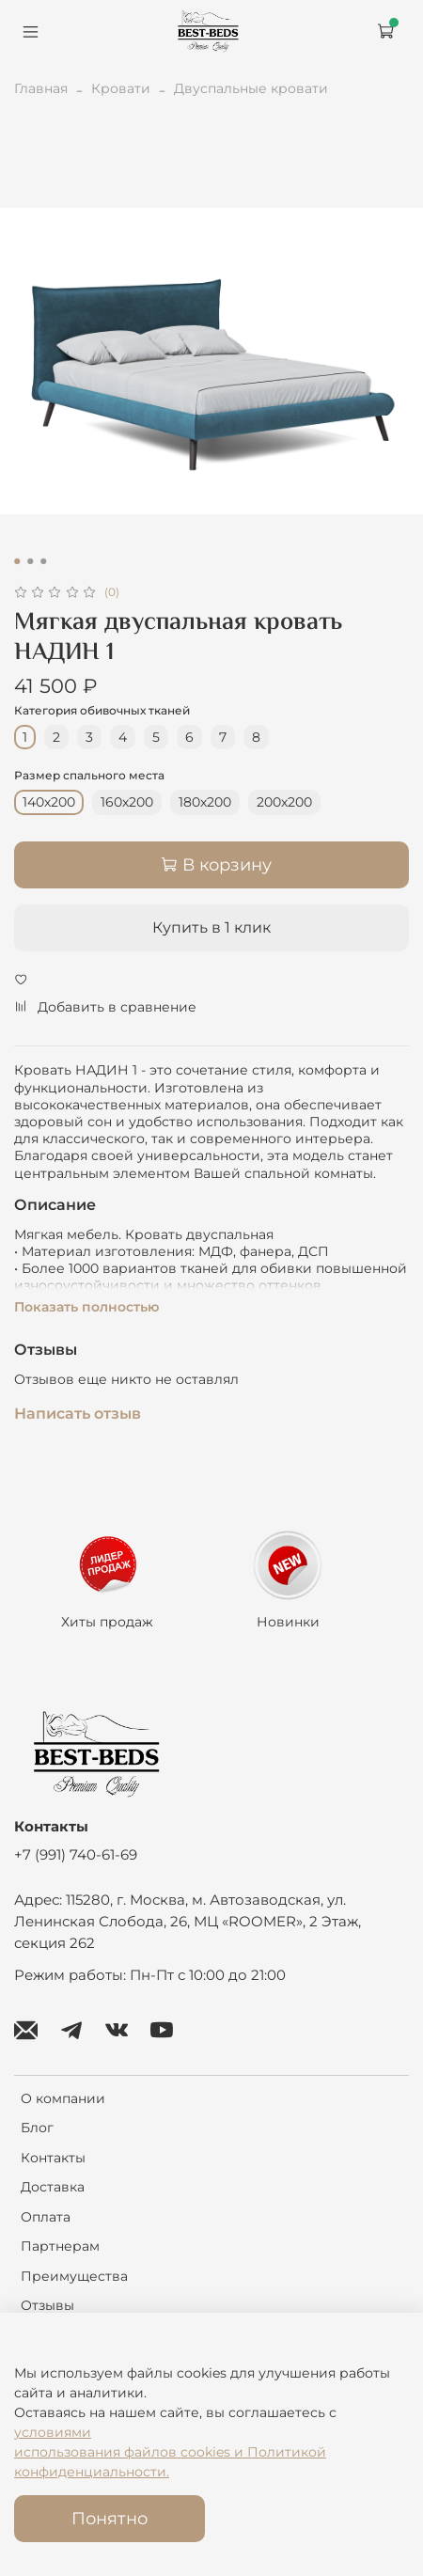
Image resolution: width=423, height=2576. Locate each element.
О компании (63, 2098)
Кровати (120, 88)
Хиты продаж (107, 1622)
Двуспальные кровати (251, 88)
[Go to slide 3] (43, 561)
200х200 (284, 801)
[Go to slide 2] (30, 561)
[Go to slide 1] (17, 561)
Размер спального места (89, 775)
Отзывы (47, 2305)
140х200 (49, 801)
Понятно (109, 2518)
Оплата (45, 2216)
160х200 (127, 801)
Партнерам (60, 2246)
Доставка (53, 2186)
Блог (37, 2127)
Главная (41, 88)
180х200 (205, 801)
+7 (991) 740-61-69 (75, 1854)
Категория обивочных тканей (102, 710)
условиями (52, 2432)
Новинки (288, 1622)
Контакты (53, 2157)
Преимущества (74, 2276)
